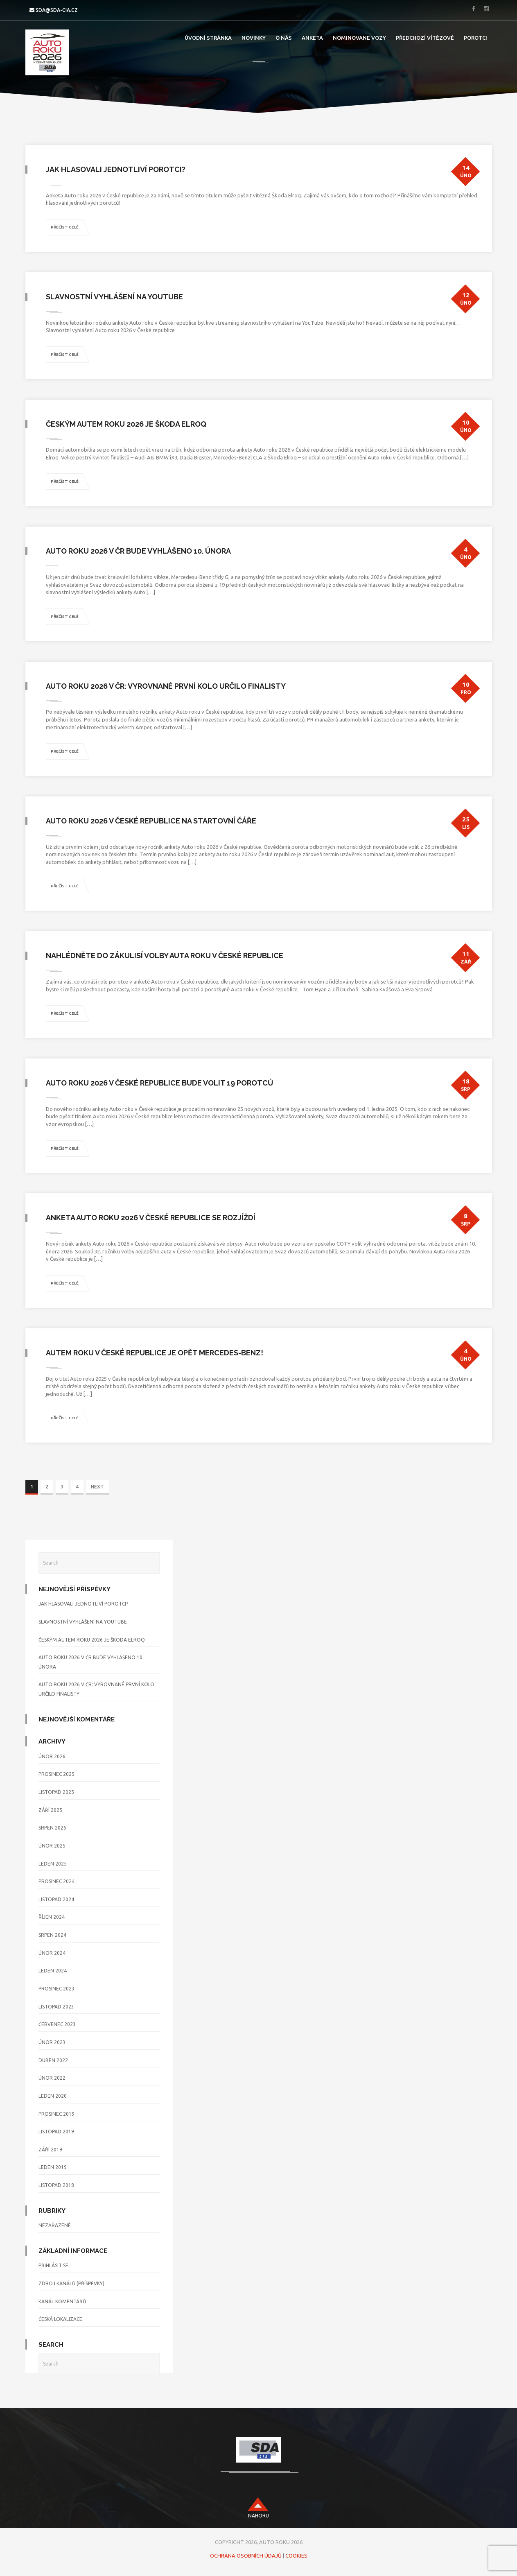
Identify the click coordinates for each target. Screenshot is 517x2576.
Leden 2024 (52, 1970)
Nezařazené (54, 2225)
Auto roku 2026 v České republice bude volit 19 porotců (159, 1083)
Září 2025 (50, 1810)
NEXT (97, 1486)
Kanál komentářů (62, 2301)
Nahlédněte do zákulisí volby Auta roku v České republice (164, 955)
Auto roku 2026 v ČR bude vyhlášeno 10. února (138, 551)
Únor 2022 (51, 2078)
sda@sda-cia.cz (57, 10)
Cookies (296, 2555)
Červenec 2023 (57, 2024)
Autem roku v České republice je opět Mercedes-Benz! (154, 1352)
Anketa (312, 38)
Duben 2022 (53, 2060)
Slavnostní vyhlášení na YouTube (114, 296)
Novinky (254, 38)
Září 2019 (50, 2149)
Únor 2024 (51, 1953)
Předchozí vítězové (425, 38)
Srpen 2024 (52, 1935)
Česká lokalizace (60, 2319)
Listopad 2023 (56, 2006)
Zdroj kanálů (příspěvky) (71, 2283)
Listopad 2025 (56, 1792)
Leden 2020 (52, 2096)
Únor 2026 (51, 1756)
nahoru (258, 2515)
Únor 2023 (51, 2042)
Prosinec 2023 (56, 1988)
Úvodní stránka (208, 38)
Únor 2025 (51, 1845)
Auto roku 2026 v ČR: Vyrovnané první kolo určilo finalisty (166, 686)
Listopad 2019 (56, 2131)
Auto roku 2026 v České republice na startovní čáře (151, 820)
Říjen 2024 (51, 1917)
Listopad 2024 (56, 1899)
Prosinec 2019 (56, 2114)
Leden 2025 (52, 1863)
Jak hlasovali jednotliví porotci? (115, 169)
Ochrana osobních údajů (246, 2555)
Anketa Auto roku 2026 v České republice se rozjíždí (150, 1217)
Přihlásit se (53, 2265)
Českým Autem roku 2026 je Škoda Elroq (126, 424)
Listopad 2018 (56, 2185)
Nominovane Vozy (359, 38)
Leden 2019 (52, 2167)
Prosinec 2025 (56, 1774)
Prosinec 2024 (56, 1881)
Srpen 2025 (52, 1827)
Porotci (475, 38)
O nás (283, 38)
